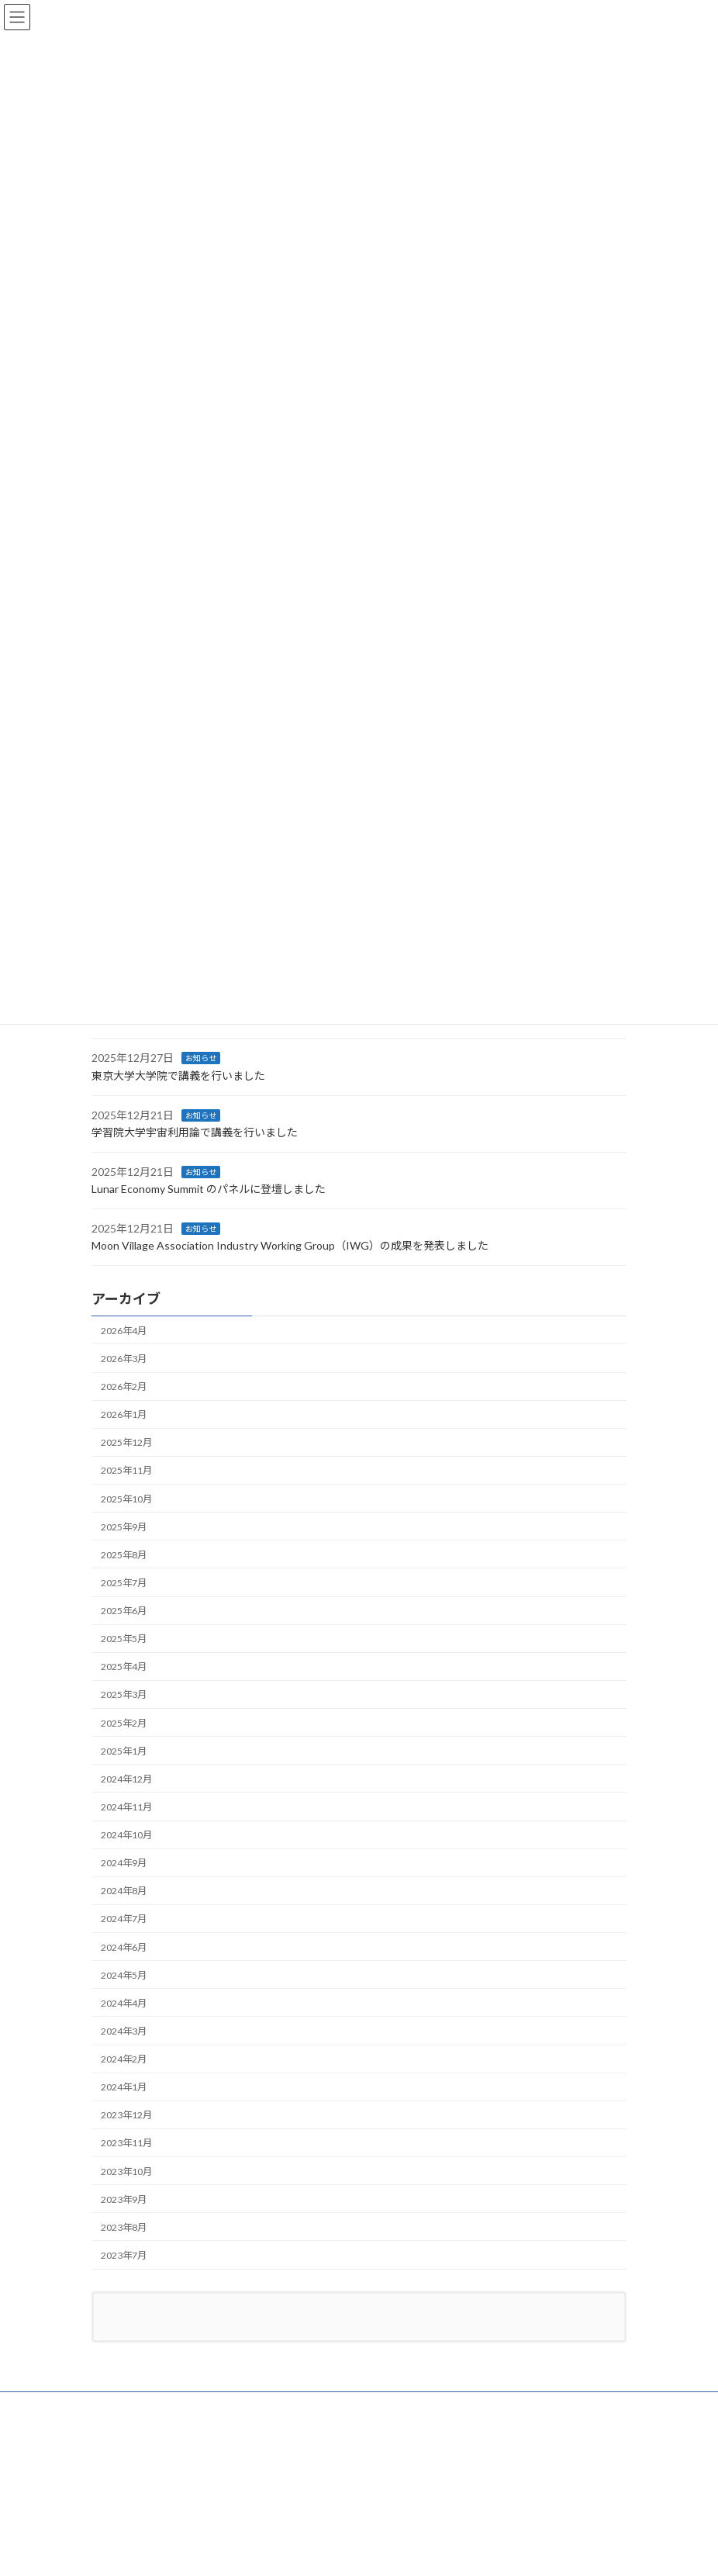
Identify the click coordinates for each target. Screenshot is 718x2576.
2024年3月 (124, 2031)
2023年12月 (126, 2115)
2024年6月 (124, 1947)
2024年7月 (124, 1919)
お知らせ (200, 1058)
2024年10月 (126, 1835)
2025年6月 (124, 1610)
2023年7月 (124, 2255)
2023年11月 (126, 2143)
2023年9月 (124, 2199)
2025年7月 (124, 1583)
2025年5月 (124, 1639)
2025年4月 (124, 1667)
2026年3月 (124, 1358)
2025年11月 (126, 1471)
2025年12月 (126, 1443)
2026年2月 (124, 1386)
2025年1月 (124, 1751)
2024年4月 (124, 2003)
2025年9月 (124, 1527)
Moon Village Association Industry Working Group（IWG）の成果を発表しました (289, 1246)
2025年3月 (124, 1695)
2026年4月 (124, 1330)
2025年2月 (124, 1723)
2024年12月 (126, 1779)
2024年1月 (124, 2088)
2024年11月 (126, 1807)
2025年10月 (126, 1499)
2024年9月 (124, 1863)
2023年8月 (124, 2227)
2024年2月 (124, 2059)
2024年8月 (124, 1891)
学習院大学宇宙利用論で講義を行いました (194, 1132)
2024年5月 (124, 1975)
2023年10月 (126, 2171)
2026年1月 (124, 1415)
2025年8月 (124, 1555)
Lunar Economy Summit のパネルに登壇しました (208, 1189)
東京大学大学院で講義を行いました (178, 1075)
